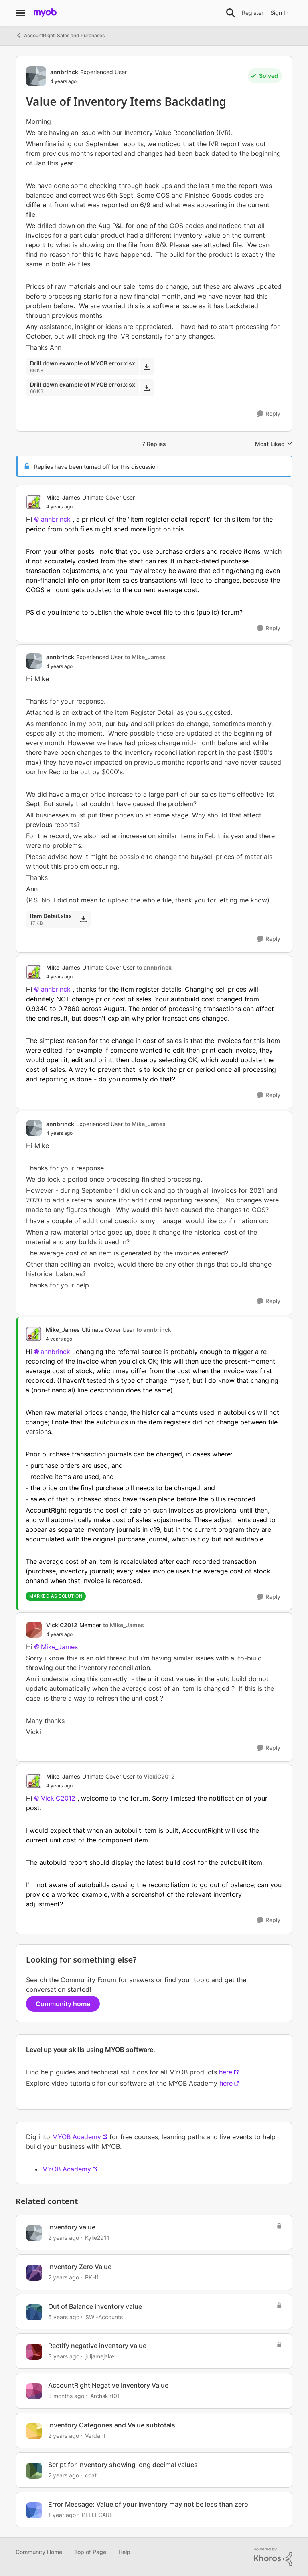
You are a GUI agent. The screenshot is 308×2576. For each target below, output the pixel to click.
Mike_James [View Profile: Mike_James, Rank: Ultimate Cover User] (63, 497)
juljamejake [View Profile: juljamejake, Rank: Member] (99, 2356)
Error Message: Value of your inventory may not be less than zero (148, 2504)
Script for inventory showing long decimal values (123, 2465)
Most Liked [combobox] (273, 444)
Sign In (279, 12)
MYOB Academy (76, 2137)
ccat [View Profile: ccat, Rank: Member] (91, 2475)
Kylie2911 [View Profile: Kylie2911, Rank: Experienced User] (97, 2237)
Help (124, 2551)
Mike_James (59, 1647)
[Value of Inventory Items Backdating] (90, 506)
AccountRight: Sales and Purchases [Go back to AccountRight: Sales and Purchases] (60, 35)
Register (252, 12)
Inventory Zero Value (79, 2267)
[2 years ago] (63, 2237)
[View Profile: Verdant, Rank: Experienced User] (34, 2431)
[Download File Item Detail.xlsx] (83, 919)
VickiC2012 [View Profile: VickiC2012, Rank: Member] (61, 1625)
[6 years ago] (63, 2316)
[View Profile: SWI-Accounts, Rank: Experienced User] (34, 2312)
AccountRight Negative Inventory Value (108, 2385)
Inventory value (71, 2227)
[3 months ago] (66, 2396)
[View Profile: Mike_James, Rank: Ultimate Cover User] (34, 502)
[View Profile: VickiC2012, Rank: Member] (34, 1630)
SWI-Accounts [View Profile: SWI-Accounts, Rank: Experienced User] (104, 2316)
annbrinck (56, 519)
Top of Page (90, 2551)
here (225, 2072)
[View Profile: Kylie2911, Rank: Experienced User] (34, 2233)
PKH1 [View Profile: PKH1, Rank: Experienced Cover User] (92, 2277)
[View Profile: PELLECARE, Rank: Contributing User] (34, 2510)
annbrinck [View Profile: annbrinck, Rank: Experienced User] (64, 72)
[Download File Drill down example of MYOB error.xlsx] (146, 366)
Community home (63, 2004)
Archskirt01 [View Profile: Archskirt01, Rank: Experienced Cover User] (105, 2395)
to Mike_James (145, 657)
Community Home (39, 2551)
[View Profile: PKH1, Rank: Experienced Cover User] (34, 2273)
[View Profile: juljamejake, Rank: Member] (34, 2352)
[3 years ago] (63, 2356)
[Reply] (268, 413)
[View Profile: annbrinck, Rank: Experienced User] (36, 76)
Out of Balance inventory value (95, 2306)
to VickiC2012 (156, 1776)
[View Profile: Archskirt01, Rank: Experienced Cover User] (34, 2391)
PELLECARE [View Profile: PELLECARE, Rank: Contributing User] (97, 2514)
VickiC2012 (58, 1798)
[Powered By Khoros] (273, 2557)
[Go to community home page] (45, 13)
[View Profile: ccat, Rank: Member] (34, 2471)
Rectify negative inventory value (97, 2346)
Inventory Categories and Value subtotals (111, 2425)
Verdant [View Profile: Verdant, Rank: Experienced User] (95, 2435)
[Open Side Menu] (20, 13)
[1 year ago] (62, 2514)
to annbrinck (154, 967)
